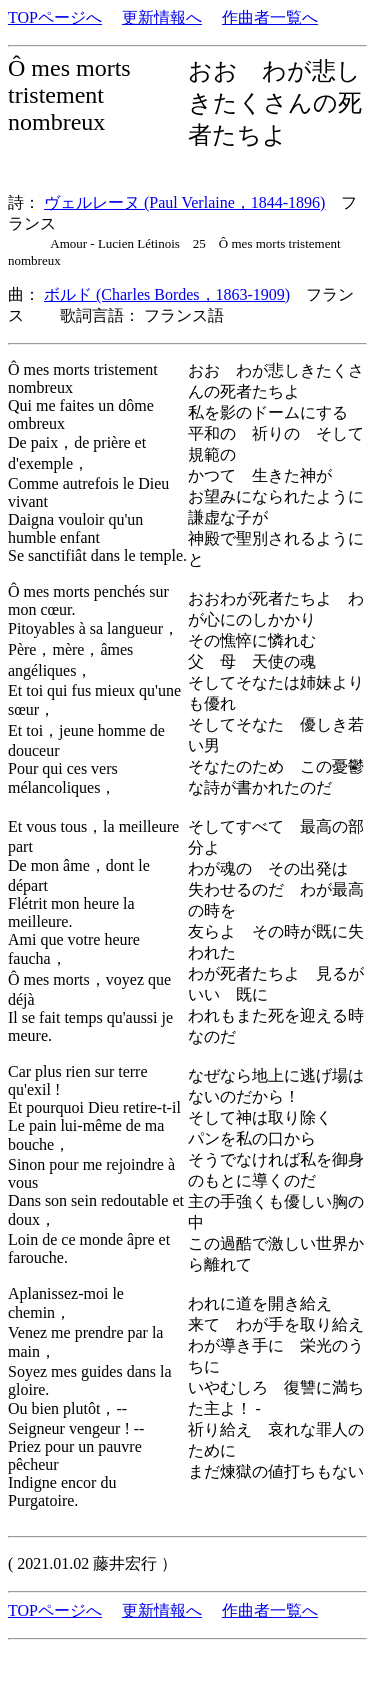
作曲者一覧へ (270, 17)
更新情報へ (162, 17)
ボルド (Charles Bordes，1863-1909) (167, 294)
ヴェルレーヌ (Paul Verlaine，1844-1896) (184, 202)
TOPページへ (55, 17)
